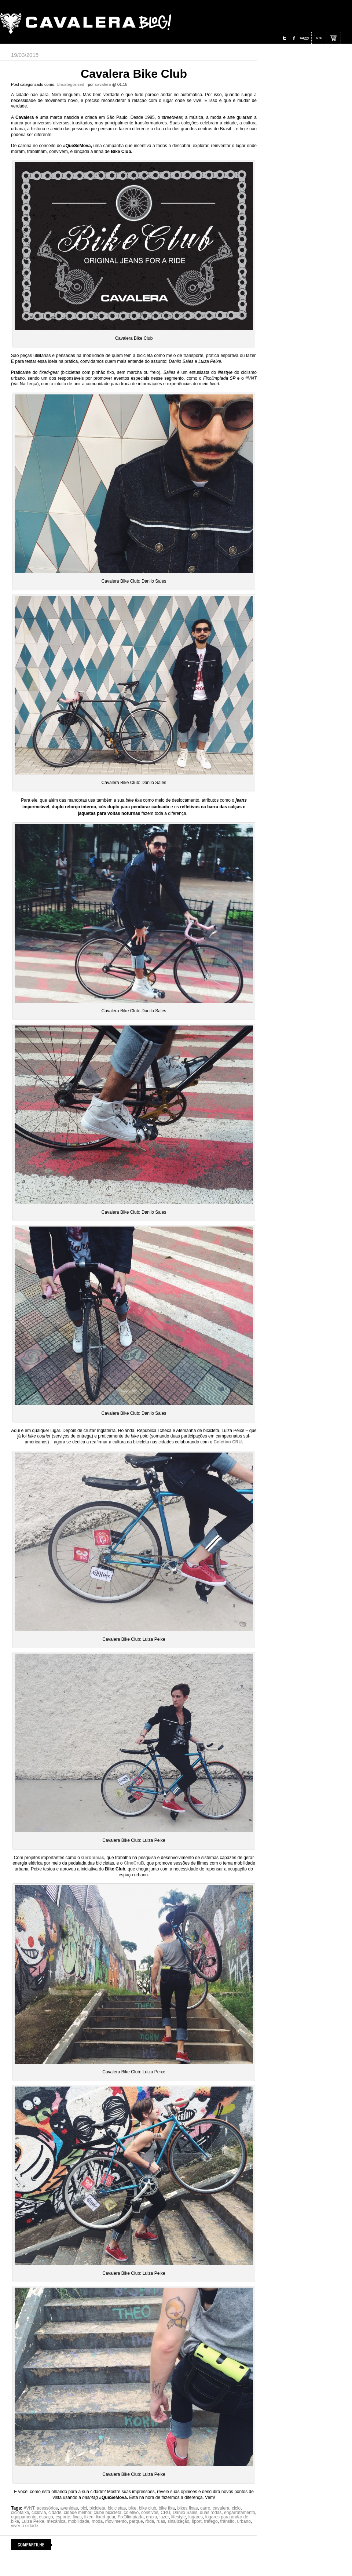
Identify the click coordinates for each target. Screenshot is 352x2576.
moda (97, 2521)
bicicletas (117, 2508)
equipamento (23, 2516)
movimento (116, 2521)
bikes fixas (187, 2508)
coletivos (149, 2512)
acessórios (47, 2508)
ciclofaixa (20, 2512)
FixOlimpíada (131, 2516)
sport (197, 2521)
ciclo (236, 2508)
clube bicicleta (107, 2512)
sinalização (178, 2521)
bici (83, 2508)
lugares (195, 2516)
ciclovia (39, 2512)
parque (136, 2521)
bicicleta (97, 2508)
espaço (46, 2516)
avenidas (69, 2508)
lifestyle (178, 2516)
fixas (77, 2516)
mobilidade (78, 2521)
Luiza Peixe (33, 2521)
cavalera (221, 2508)
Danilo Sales (185, 2512)
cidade (54, 2512)
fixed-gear (105, 2516)
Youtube (303, 38)
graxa (151, 2516)
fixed (89, 2516)
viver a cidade (24, 2525)
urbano (243, 2521)
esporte (62, 2516)
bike (132, 2508)
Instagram (275, 38)
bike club (147, 2508)
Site (319, 38)
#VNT (28, 2508)
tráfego (210, 2521)
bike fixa (167, 2508)
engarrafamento (239, 2512)
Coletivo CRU (227, 1441)
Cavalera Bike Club (134, 74)
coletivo (131, 2512)
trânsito (227, 2521)
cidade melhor (77, 2512)
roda (149, 2521)
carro (205, 2508)
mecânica (56, 2521)
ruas (161, 2521)
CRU (165, 2512)
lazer (164, 2516)
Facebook (293, 38)
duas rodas (210, 2512)
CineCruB (133, 1863)
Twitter (284, 38)
